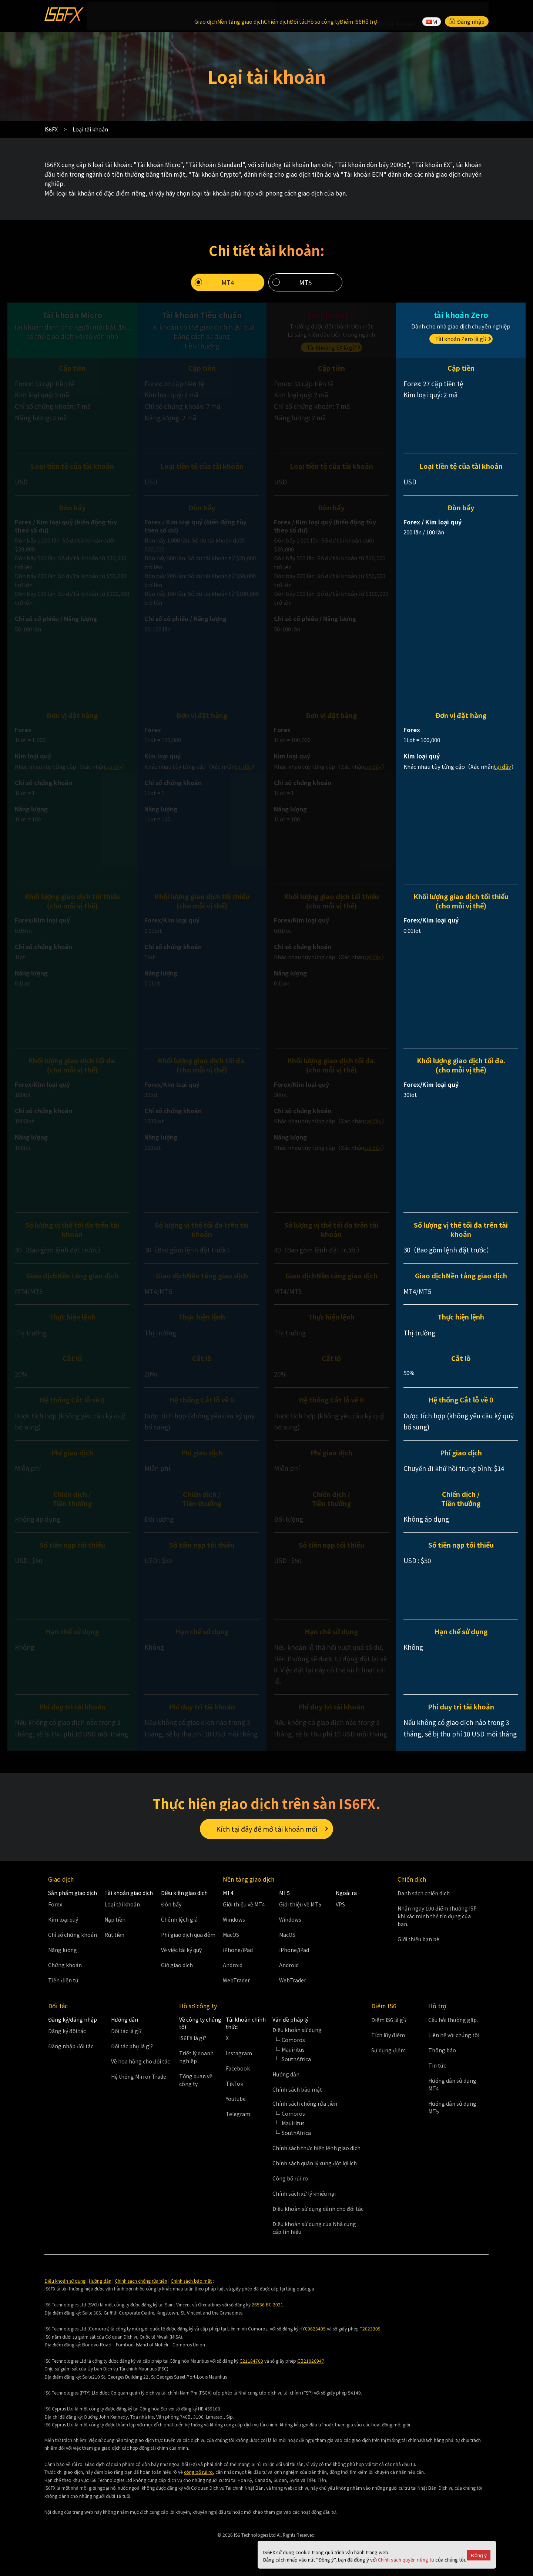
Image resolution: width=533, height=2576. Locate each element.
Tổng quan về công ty (195, 2087)
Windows (234, 1927)
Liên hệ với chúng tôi (453, 2042)
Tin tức (437, 2072)
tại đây (114, 759)
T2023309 (370, 2336)
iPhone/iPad (238, 1957)
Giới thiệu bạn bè (418, 1947)
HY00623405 (312, 2336)
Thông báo (442, 2057)
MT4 (227, 275)
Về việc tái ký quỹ (181, 1957)
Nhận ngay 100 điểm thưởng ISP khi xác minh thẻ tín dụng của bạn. (437, 1923)
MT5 (305, 275)
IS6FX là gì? (192, 2045)
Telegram (238, 2121)
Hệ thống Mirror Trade (138, 2084)
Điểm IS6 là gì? (389, 2027)
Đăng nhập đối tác (70, 2053)
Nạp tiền (114, 1927)
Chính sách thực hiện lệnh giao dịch (316, 2155)
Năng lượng (62, 1957)
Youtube (236, 2106)
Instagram (239, 2061)
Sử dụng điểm (388, 2057)
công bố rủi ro (198, 2479)
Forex (55, 1911)
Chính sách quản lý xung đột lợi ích (314, 2170)
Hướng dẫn (285, 2081)
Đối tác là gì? (126, 2038)
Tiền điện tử (63, 1987)
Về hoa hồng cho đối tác (140, 2068)
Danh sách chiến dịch (424, 1901)
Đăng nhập (467, 12)
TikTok (234, 2091)
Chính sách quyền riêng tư (406, 2559)
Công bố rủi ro (290, 2185)
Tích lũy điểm (388, 2042)
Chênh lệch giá (179, 1927)
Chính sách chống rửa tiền (141, 2288)
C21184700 (251, 2368)
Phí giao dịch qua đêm (188, 1942)
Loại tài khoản (122, 1911)
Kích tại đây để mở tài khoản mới (267, 1829)
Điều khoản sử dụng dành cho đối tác (317, 2216)
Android (232, 1972)
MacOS (231, 1942)
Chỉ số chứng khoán (72, 1942)
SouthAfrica (296, 2066)
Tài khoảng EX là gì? (331, 340)
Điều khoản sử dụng (65, 2288)
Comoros (293, 2047)
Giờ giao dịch (177, 1972)
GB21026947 (310, 2368)
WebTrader (236, 1987)
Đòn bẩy (171, 1911)
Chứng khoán (65, 1972)
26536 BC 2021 (267, 2312)
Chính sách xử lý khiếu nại (304, 2201)
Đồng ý (479, 2555)
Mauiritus (293, 2057)
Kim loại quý (63, 1927)
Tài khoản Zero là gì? (461, 331)
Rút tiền (114, 1942)
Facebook (238, 2076)
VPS (340, 1911)
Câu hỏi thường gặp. (453, 2027)
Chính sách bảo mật (297, 2096)
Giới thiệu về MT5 (300, 1911)
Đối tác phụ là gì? (132, 2053)
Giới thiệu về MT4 (244, 1911)
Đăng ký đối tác (67, 2038)
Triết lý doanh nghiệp (196, 2064)
